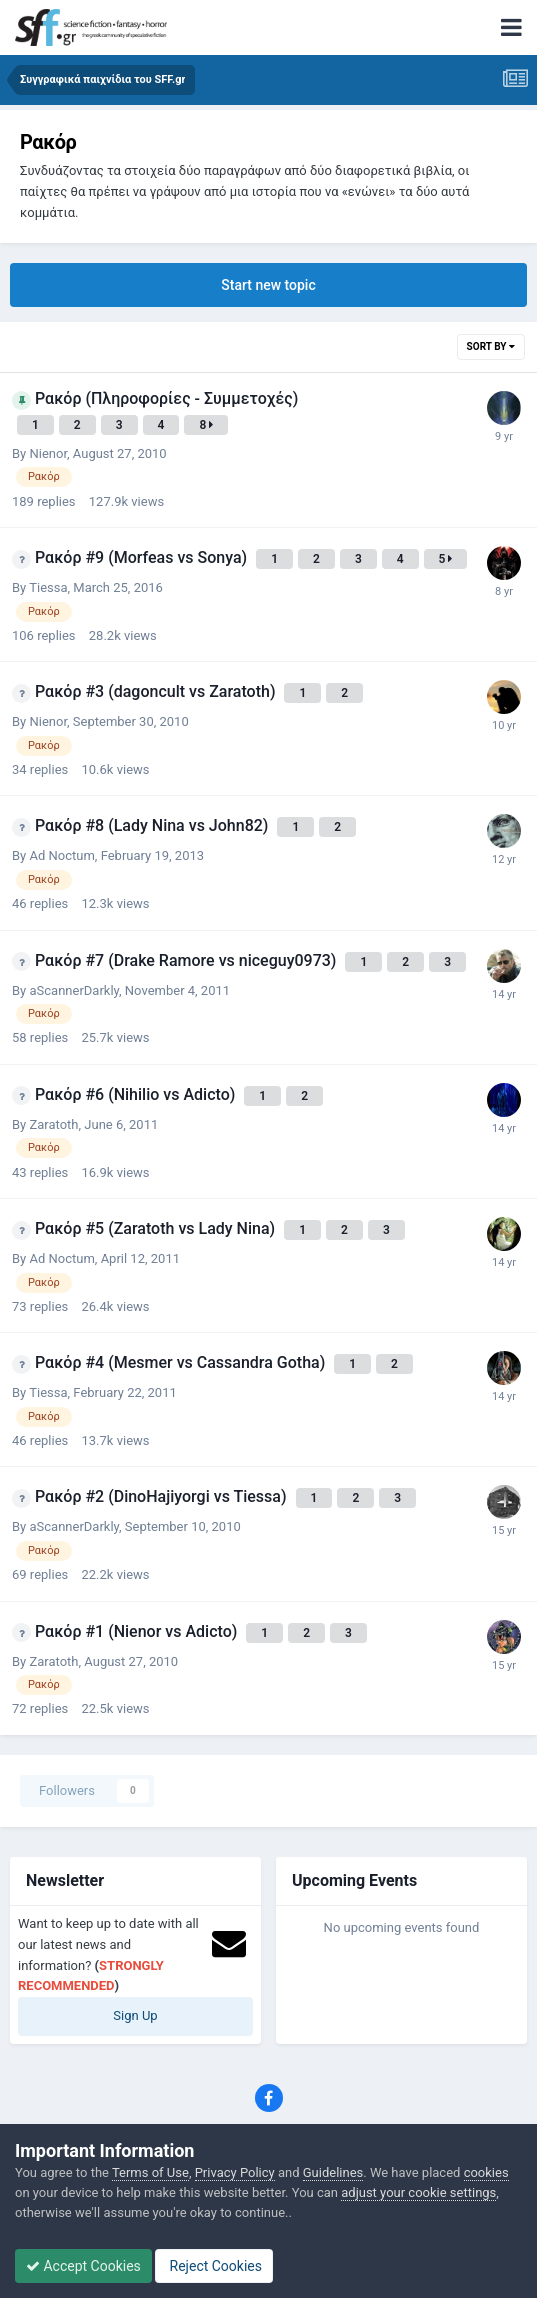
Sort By (491, 346)
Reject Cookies (214, 2266)
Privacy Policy (235, 2172)
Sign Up (135, 2015)
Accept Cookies (83, 2266)
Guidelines (333, 2172)
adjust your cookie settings (418, 2192)
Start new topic (268, 285)
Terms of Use (150, 2172)
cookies (486, 2172)
